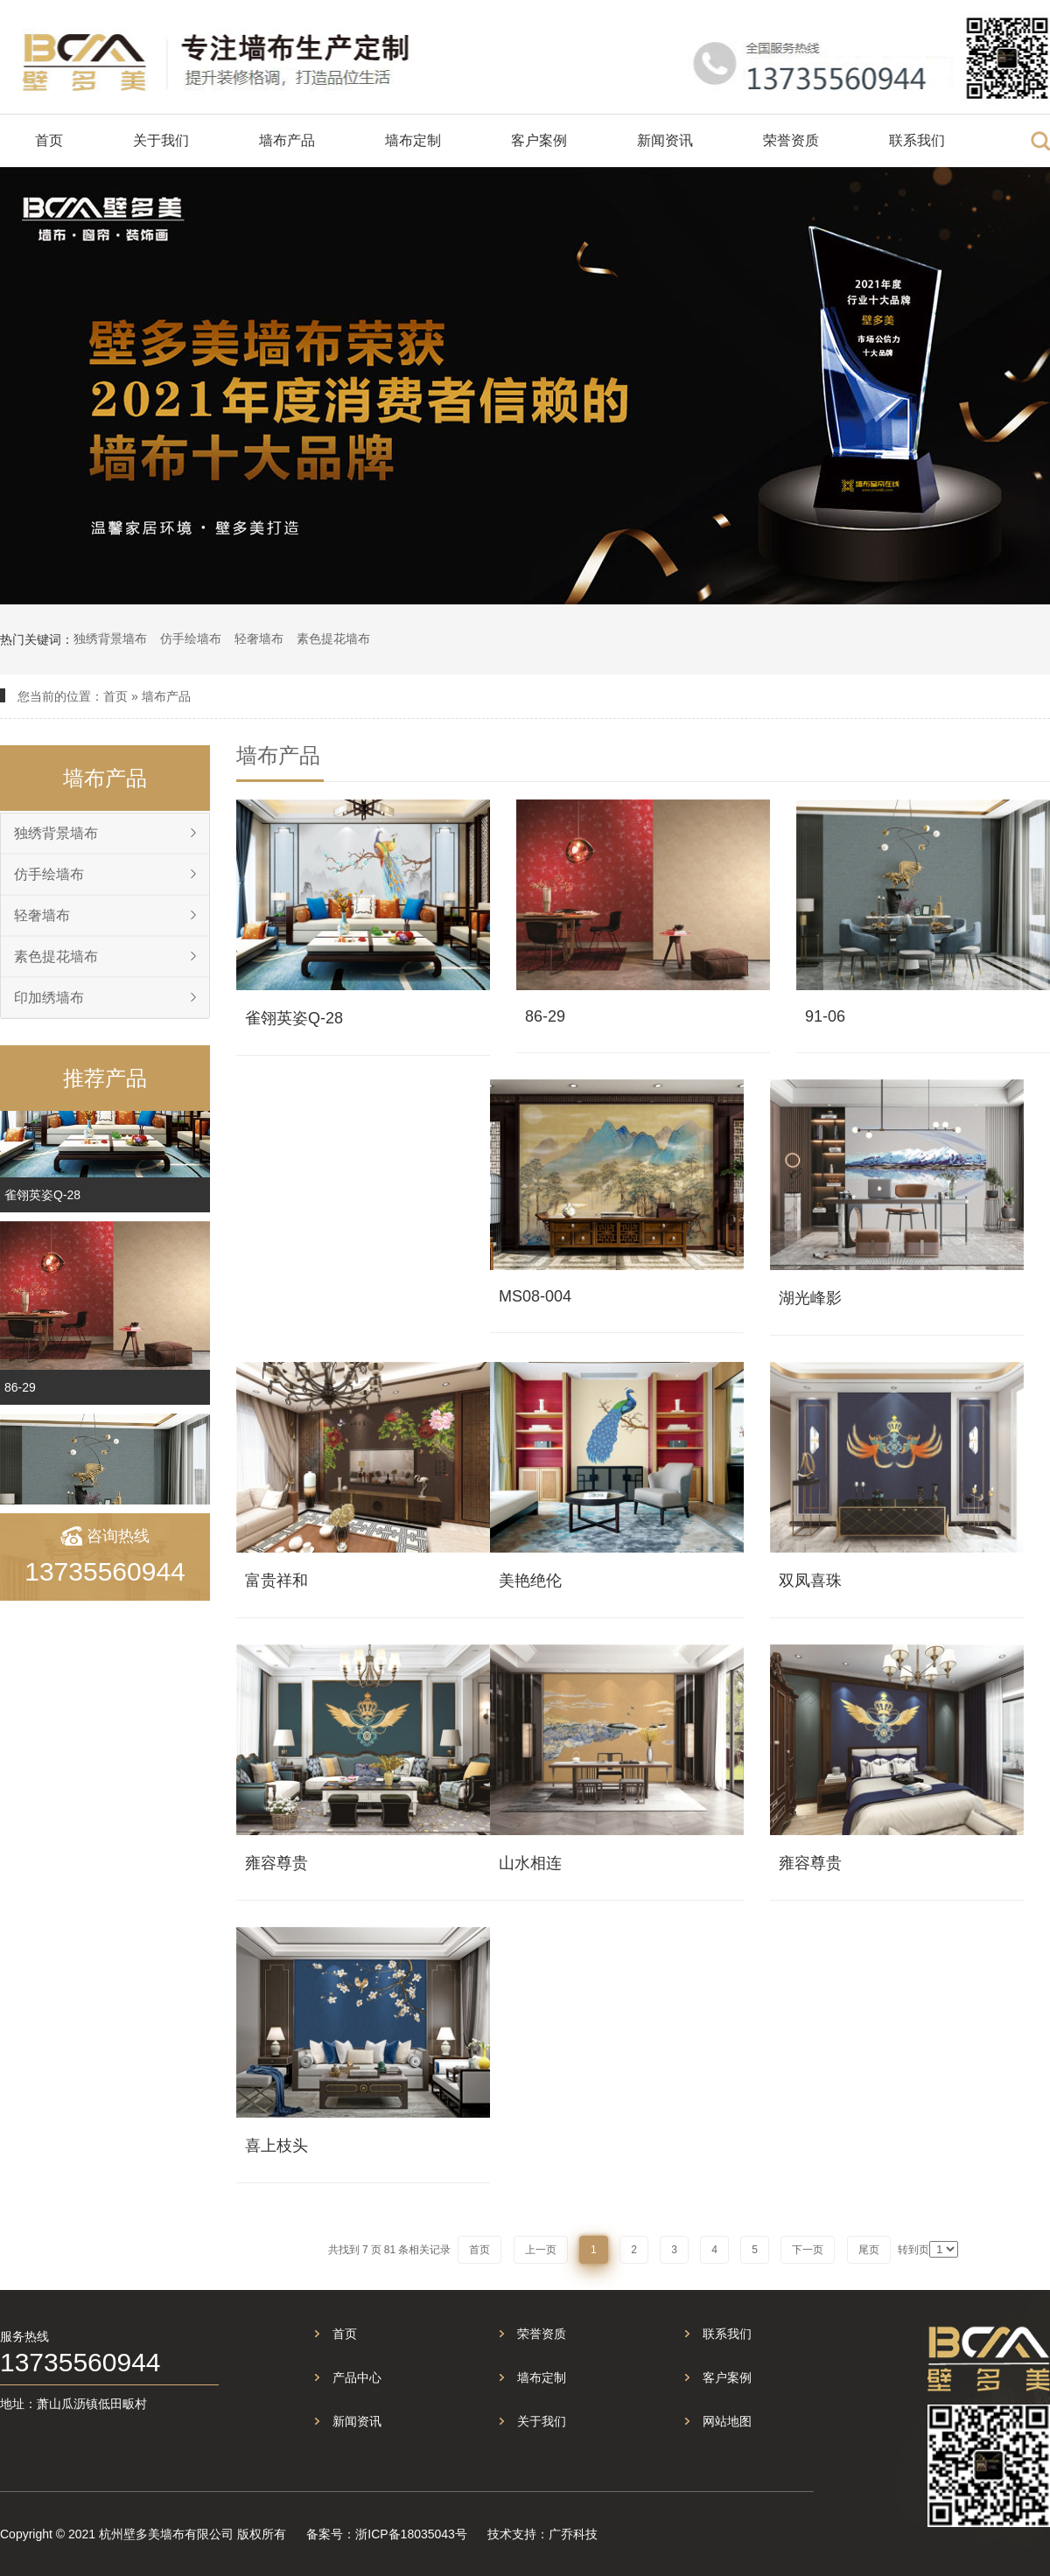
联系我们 (917, 140)
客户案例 (539, 140)
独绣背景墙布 (110, 639)
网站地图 (727, 2421)
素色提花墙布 (333, 639)
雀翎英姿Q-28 (42, 1204)
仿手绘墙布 (190, 639)
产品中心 (357, 2377)
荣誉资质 (791, 140)
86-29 (20, 1396)
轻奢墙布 (259, 639)
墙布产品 (287, 140)
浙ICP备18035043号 (411, 2534)
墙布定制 (413, 140)
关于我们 (161, 140)
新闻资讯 (665, 140)
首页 (49, 140)
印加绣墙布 (49, 997)
